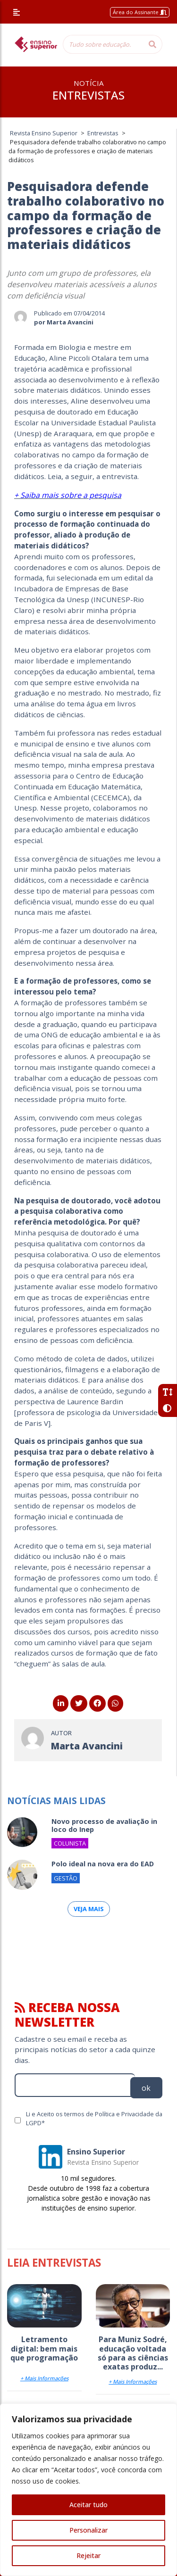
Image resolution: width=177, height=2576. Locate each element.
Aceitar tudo (88, 2504)
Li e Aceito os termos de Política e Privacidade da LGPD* (94, 2118)
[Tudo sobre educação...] (103, 44)
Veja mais (89, 1909)
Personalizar (88, 2530)
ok (146, 2088)
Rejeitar (88, 2555)
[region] (88, 2489)
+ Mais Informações (44, 2378)
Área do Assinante (140, 12)
